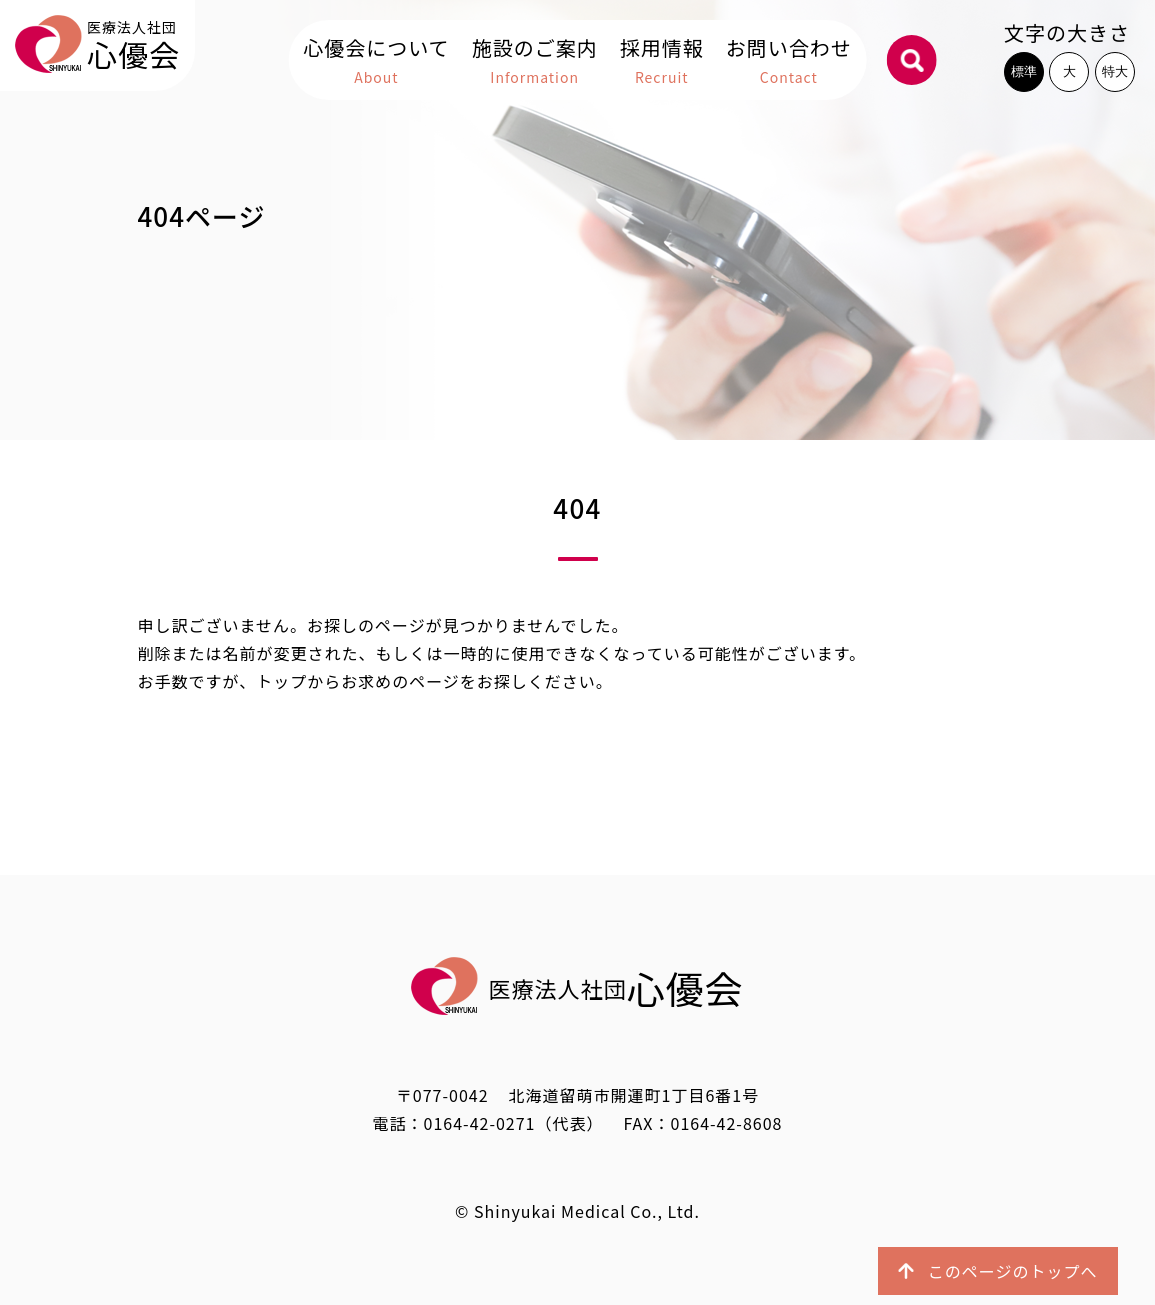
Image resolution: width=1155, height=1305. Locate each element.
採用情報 (662, 61)
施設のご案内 (535, 61)
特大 (1115, 71)
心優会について (376, 61)
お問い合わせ (789, 61)
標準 (1024, 71)
